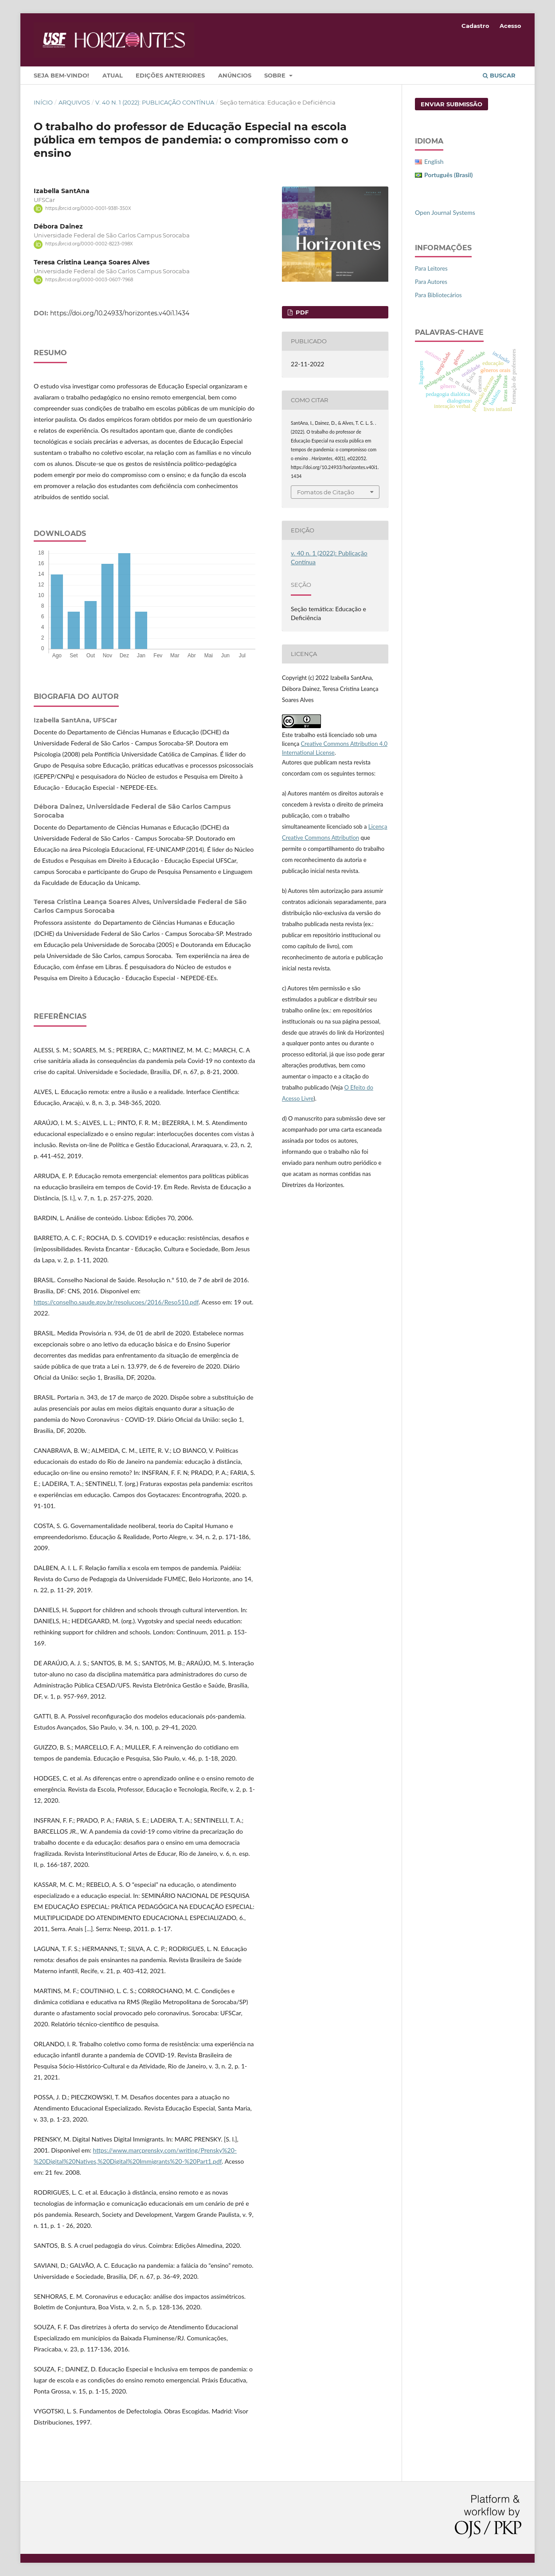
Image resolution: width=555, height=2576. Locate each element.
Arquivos (74, 102)
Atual (112, 75)
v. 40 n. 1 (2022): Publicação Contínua (154, 102)
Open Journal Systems (445, 212)
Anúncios (234, 75)
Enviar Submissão (451, 104)
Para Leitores (431, 268)
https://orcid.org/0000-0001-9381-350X (88, 208)
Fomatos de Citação (325, 492)
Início (43, 102)
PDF (301, 312)
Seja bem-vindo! (61, 75)
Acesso (510, 25)
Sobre (275, 75)
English (434, 161)
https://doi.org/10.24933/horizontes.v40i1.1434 (119, 313)
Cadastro (475, 25)
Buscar (499, 75)
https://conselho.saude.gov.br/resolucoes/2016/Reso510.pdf (116, 1302)
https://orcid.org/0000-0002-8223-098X (89, 244)
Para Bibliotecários (438, 295)
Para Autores (431, 281)
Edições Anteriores (170, 75)
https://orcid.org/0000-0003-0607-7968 (89, 280)
